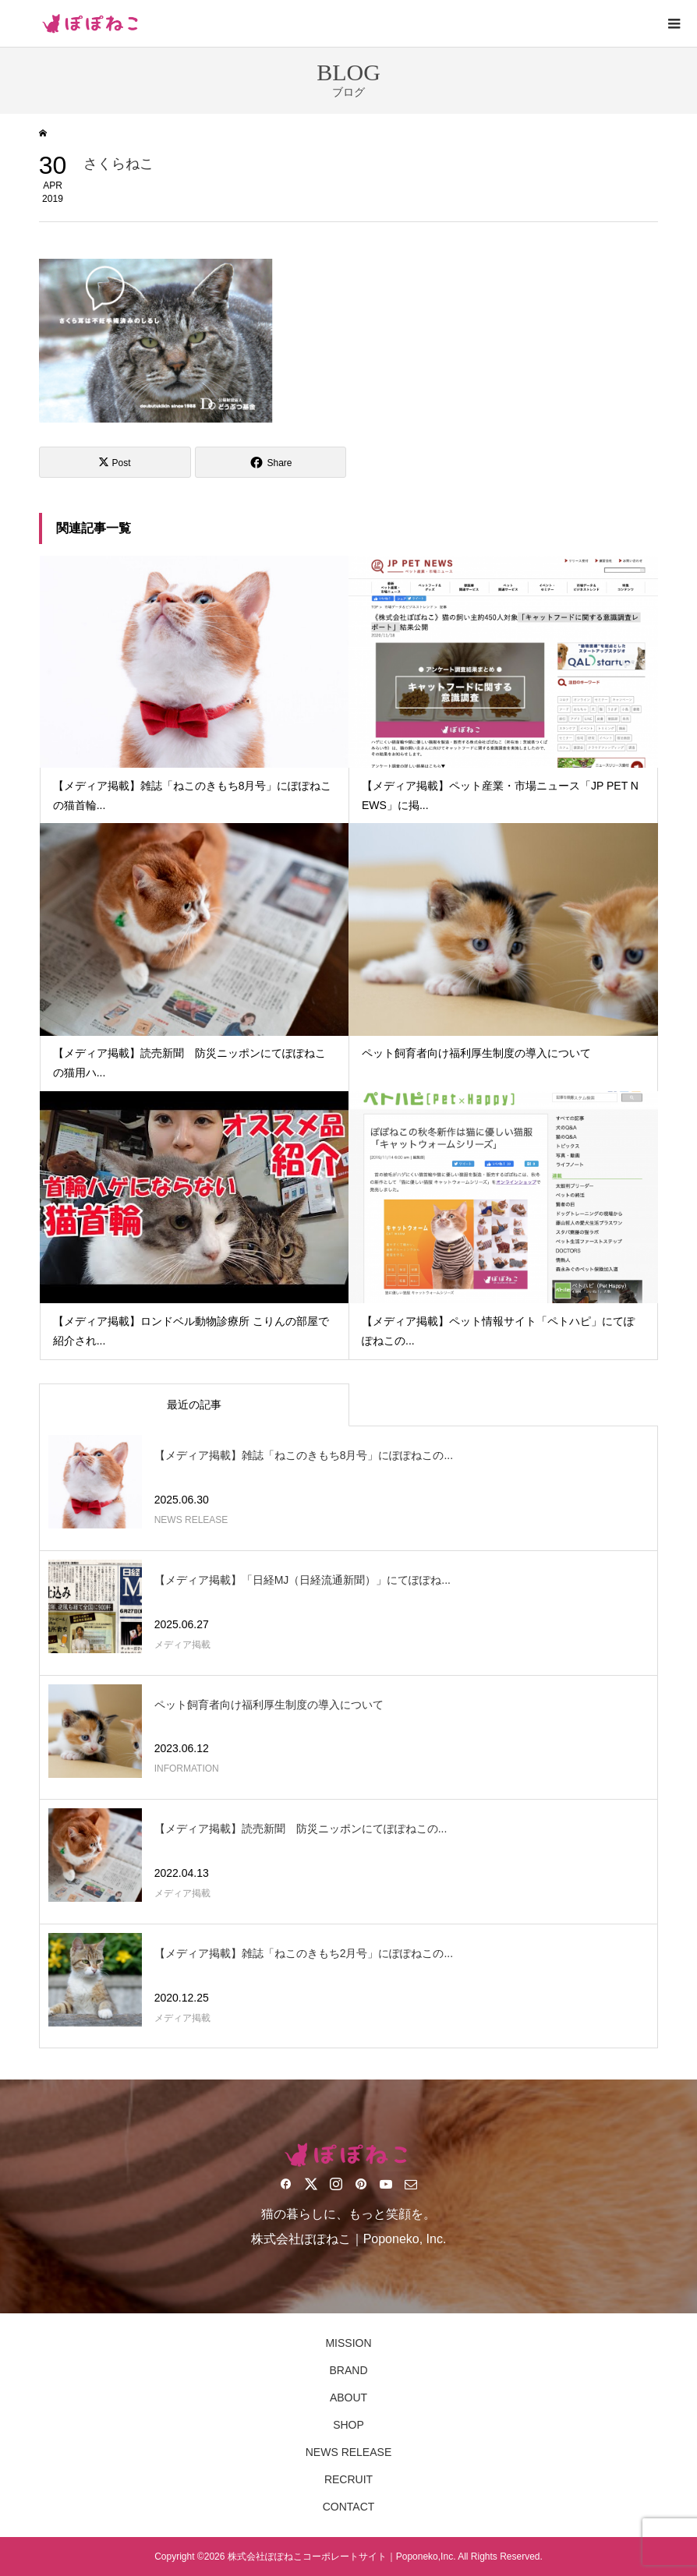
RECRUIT (348, 2479)
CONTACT (349, 2506)
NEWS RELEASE (348, 2452)
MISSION (348, 2343)
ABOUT (348, 2397)
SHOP (348, 2425)
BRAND (348, 2370)
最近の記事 (194, 1404)
